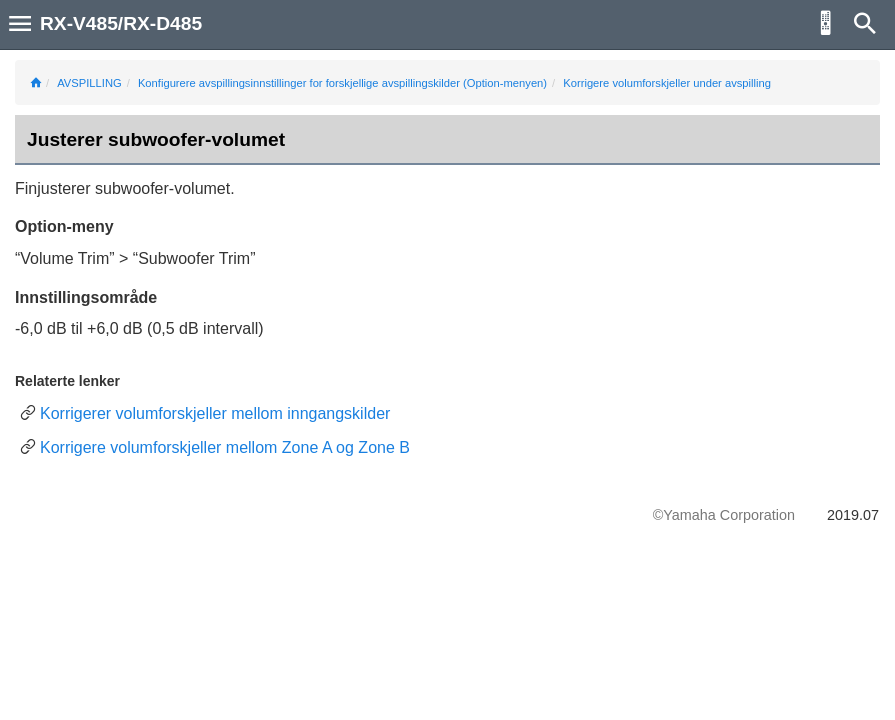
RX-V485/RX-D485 (121, 23)
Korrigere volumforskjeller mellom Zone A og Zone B (225, 447)
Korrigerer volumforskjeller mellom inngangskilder (215, 413)
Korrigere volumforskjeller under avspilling (667, 83)
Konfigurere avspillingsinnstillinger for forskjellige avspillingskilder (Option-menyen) (342, 83)
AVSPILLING (89, 83)
